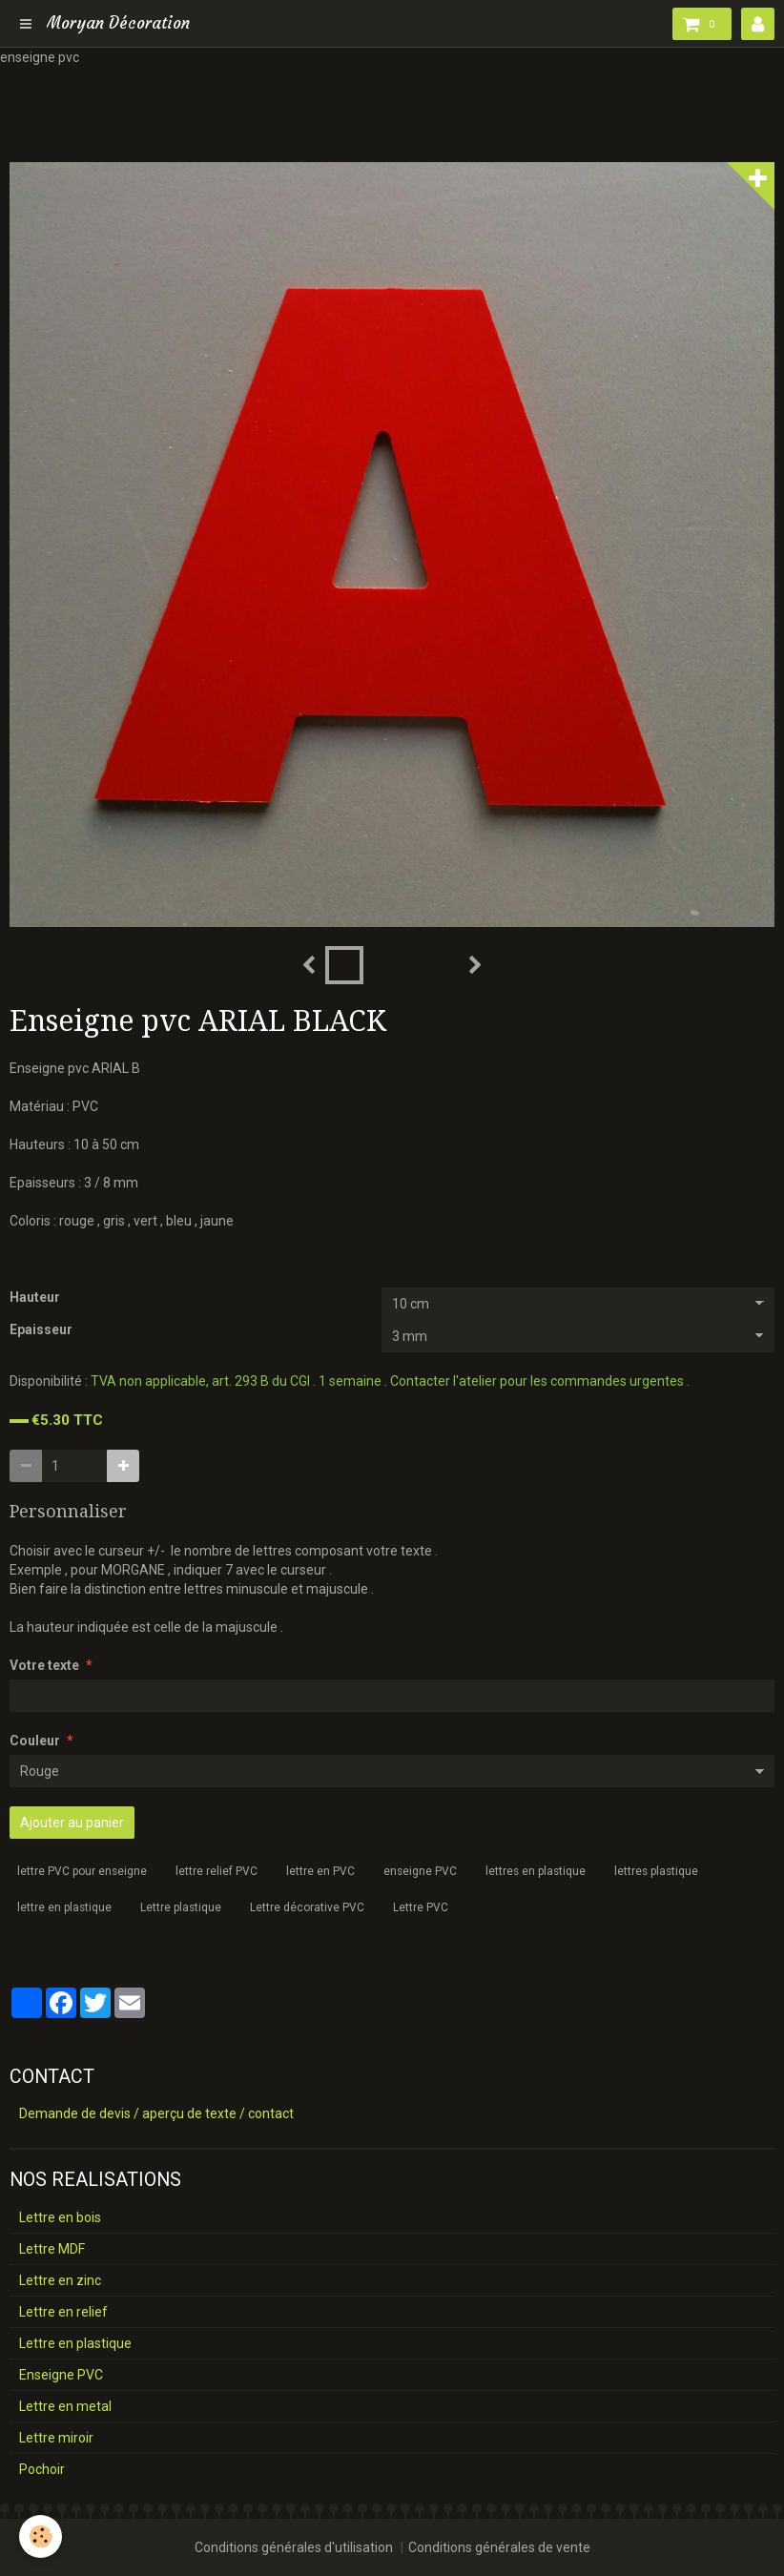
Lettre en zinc (60, 2280)
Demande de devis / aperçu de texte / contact (156, 2113)
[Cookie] (40, 2536)
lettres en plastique (535, 1871)
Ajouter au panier (72, 1822)
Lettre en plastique (75, 2343)
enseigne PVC (420, 1871)
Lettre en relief (63, 2311)
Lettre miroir (56, 2437)
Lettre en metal (65, 2406)
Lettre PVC (420, 1907)
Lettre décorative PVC (307, 1907)
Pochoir (42, 2469)
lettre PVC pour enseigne (82, 1871)
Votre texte (44, 1665)
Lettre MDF (52, 2249)
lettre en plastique (64, 1907)
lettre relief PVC (216, 1871)
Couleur (35, 1740)
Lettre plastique (180, 1907)
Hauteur (35, 1297)
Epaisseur (41, 1329)
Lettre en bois (60, 2217)
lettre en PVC (320, 1871)
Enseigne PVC (61, 2374)
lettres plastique (656, 1871)
